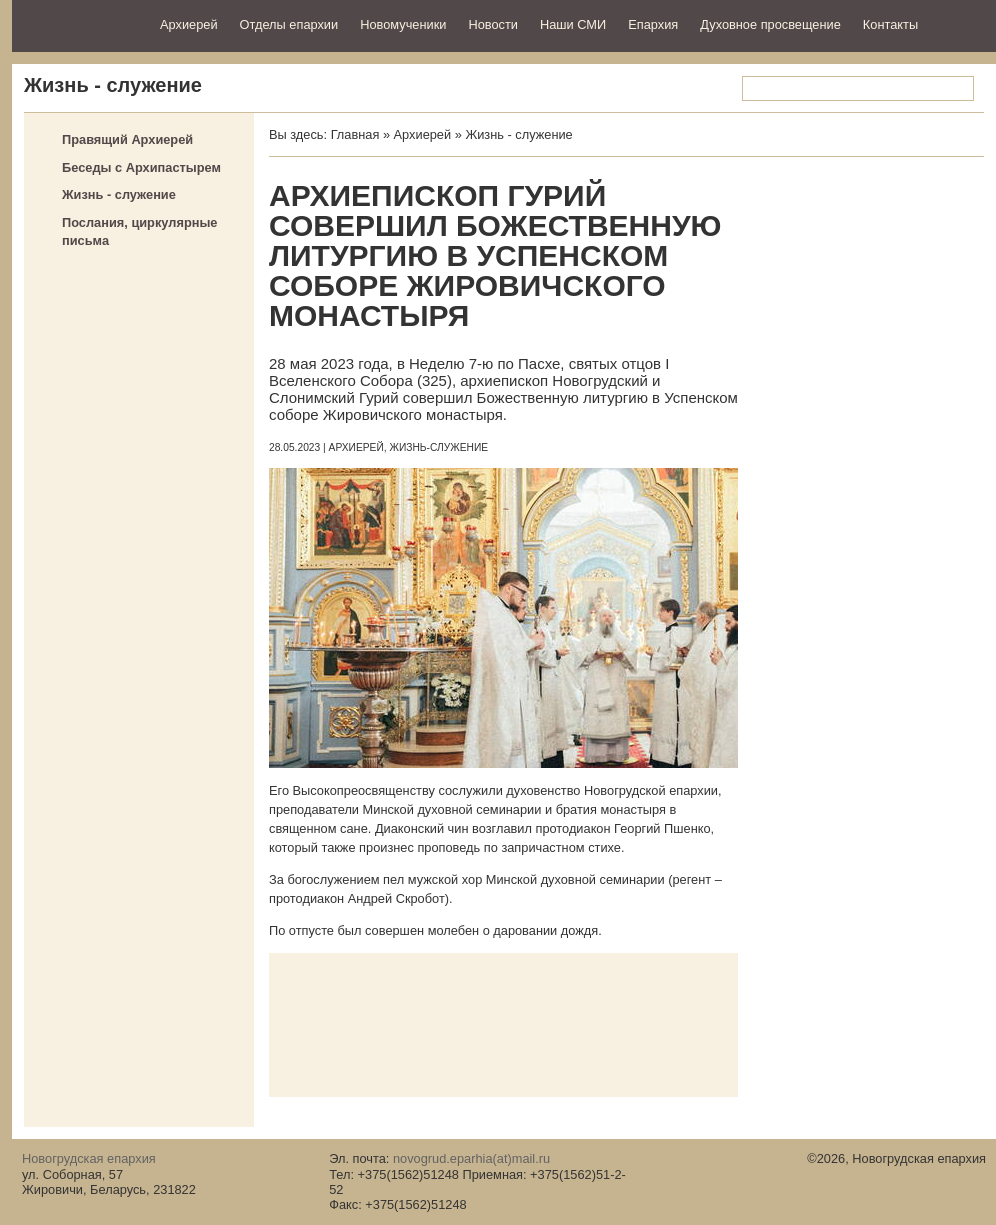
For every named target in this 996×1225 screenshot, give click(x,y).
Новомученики (403, 24)
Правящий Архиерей (127, 139)
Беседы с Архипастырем (141, 167)
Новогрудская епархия (79, 23)
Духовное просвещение (770, 24)
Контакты (890, 24)
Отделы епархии (289, 24)
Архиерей (189, 24)
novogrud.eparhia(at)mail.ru (471, 1158)
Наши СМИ (573, 24)
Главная (355, 134)
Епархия (653, 24)
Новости (493, 24)
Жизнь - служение (119, 194)
